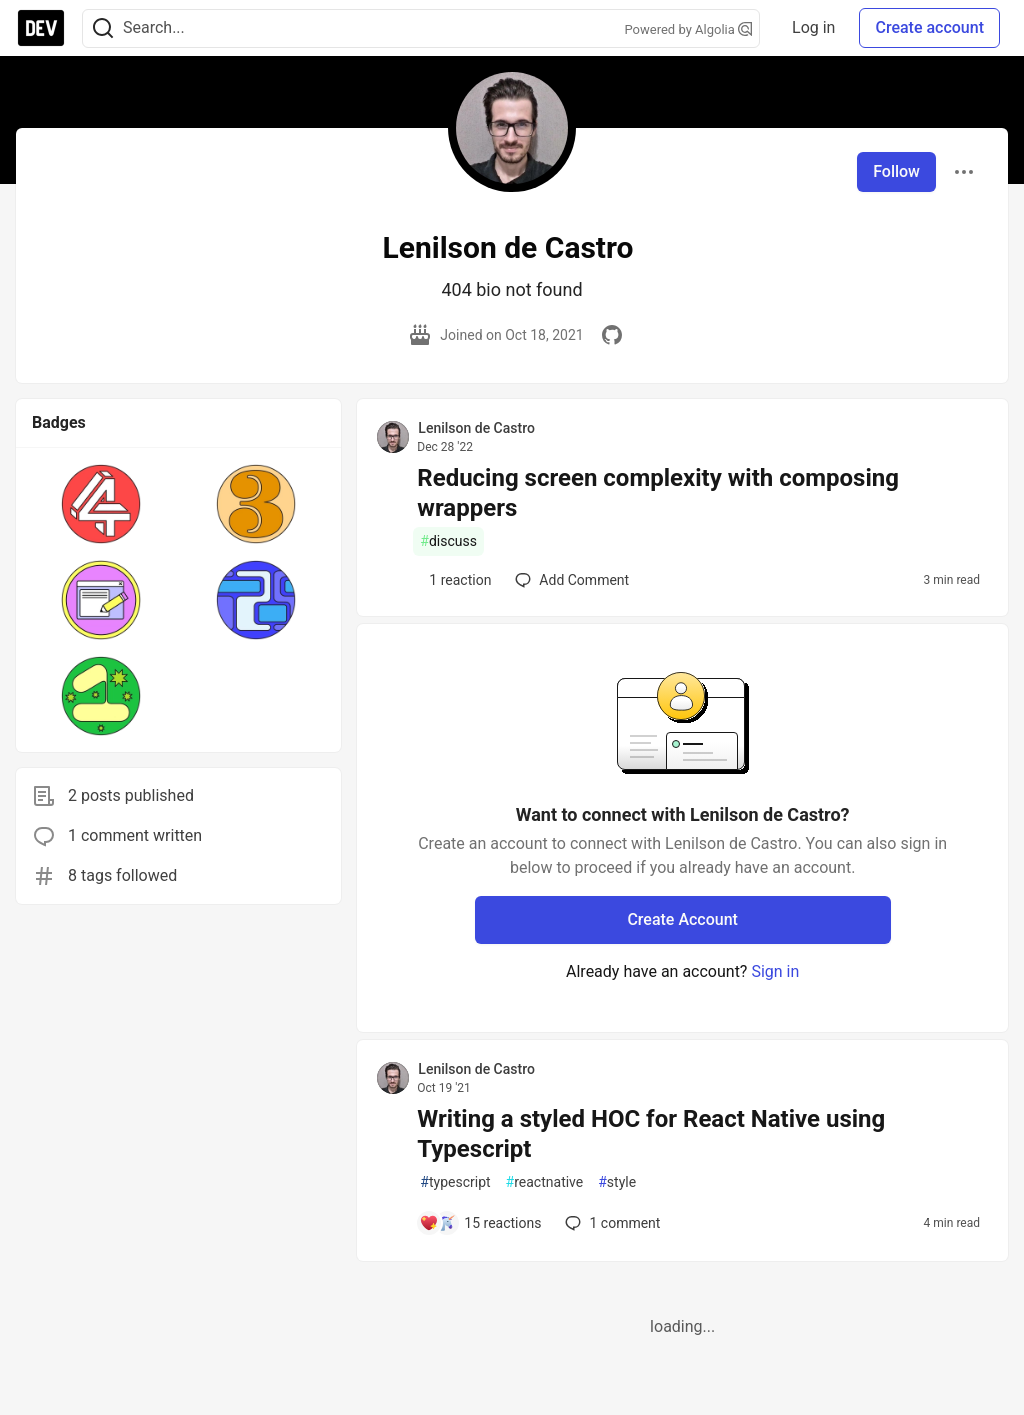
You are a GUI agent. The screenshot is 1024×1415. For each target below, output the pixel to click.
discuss (448, 541)
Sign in (775, 971)
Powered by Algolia (689, 29)
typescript (455, 1182)
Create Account (682, 919)
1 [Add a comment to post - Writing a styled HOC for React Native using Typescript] (610, 1223)
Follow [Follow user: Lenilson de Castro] (896, 171)
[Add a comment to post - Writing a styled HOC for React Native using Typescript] (480, 1223)
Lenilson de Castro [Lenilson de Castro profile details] (476, 428)
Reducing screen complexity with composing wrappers (658, 493)
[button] (101, 504)
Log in (813, 27)
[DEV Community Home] (41, 28)
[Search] (103, 28)
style (617, 1182)
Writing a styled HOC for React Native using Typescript (651, 1134)
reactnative (545, 1182)
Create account (929, 27)
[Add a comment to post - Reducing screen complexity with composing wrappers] (455, 580)
